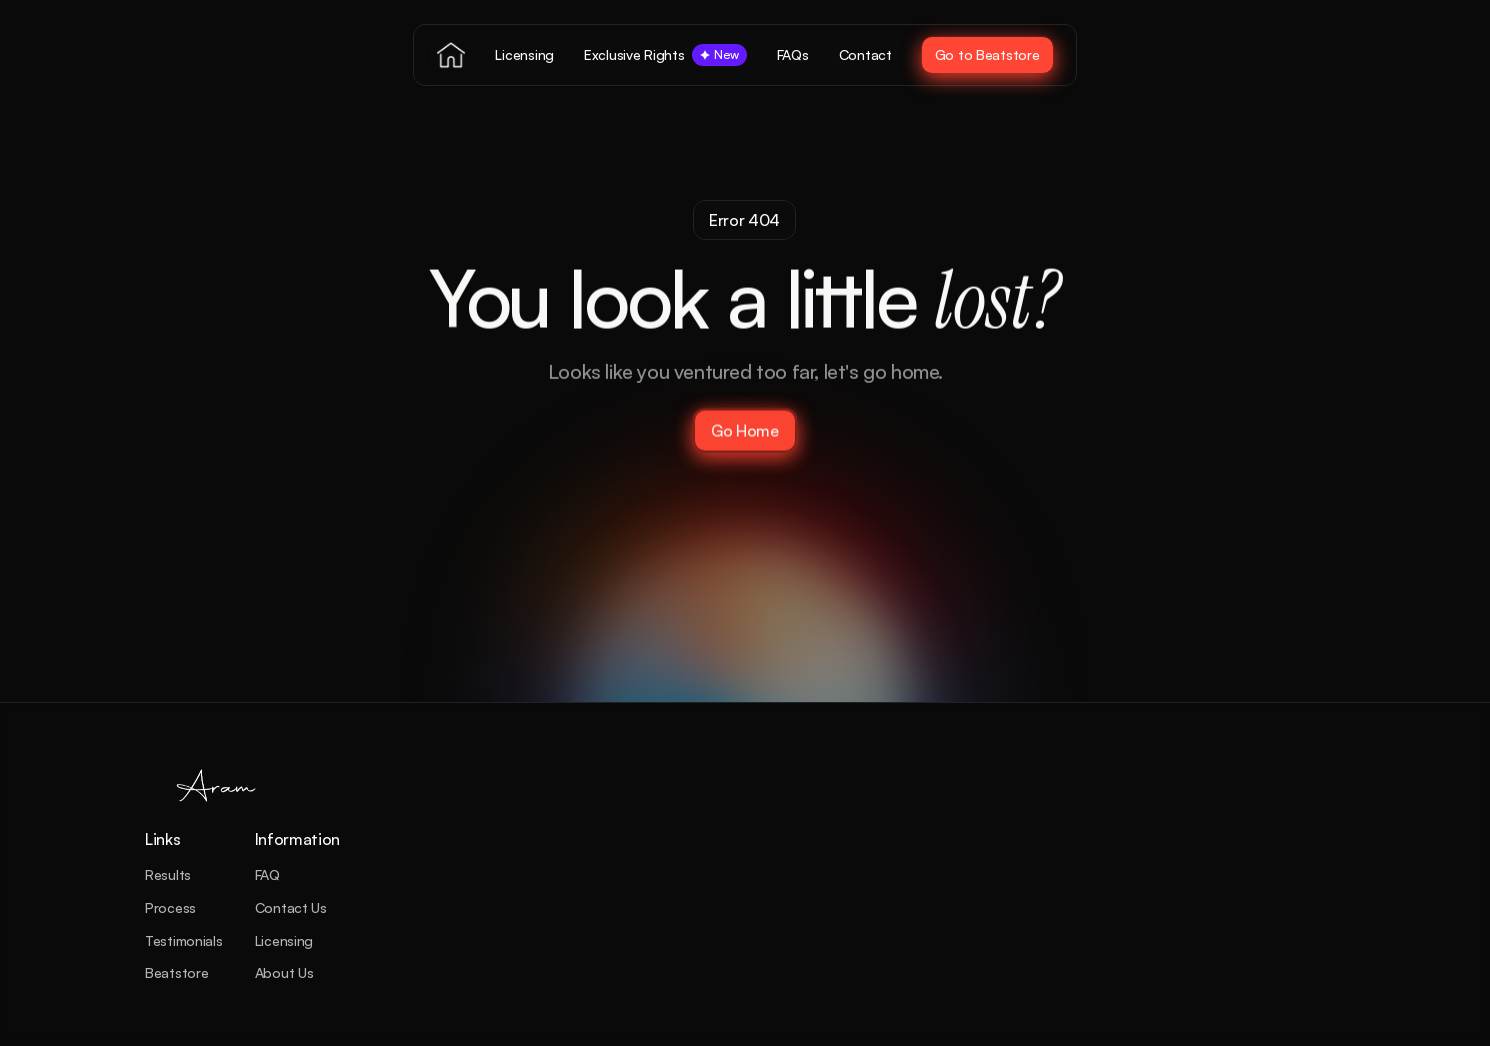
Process (170, 907)
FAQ (267, 874)
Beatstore (176, 972)
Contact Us (291, 907)
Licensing (284, 940)
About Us (284, 972)
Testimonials (184, 940)
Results (168, 874)
